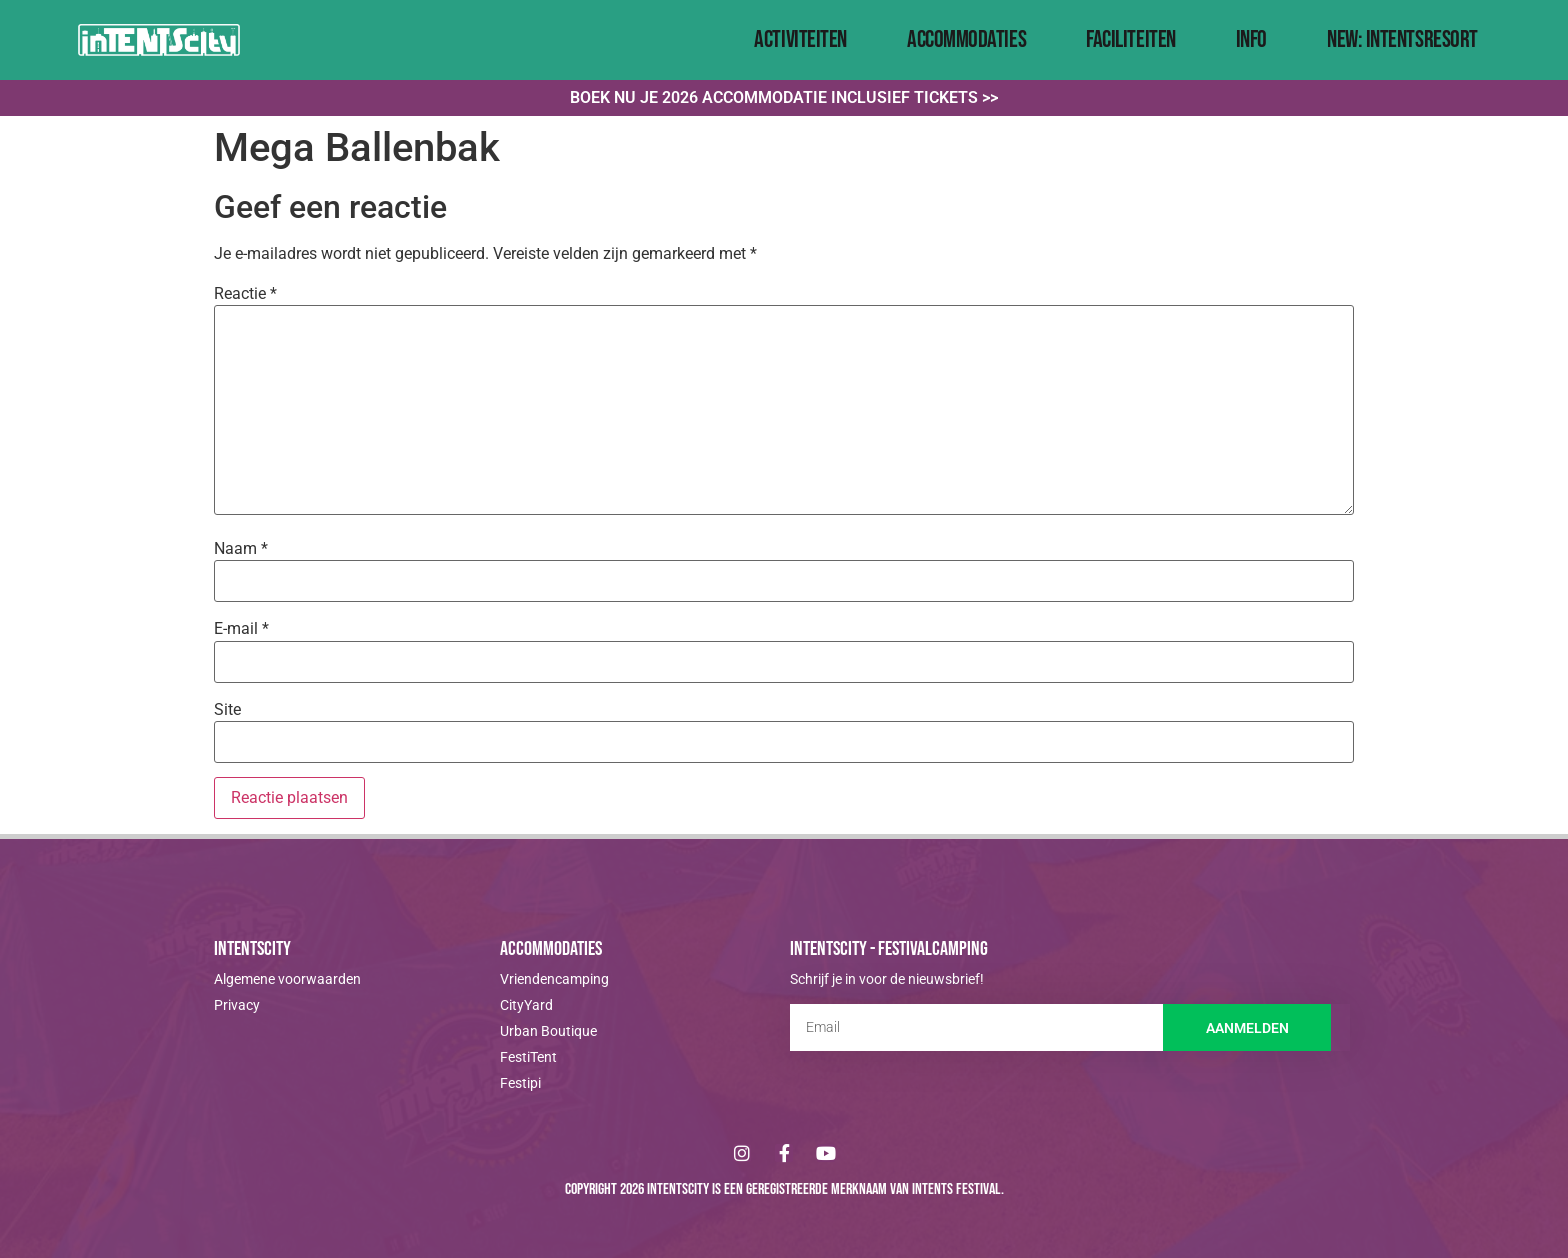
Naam (241, 549)
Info (1251, 39)
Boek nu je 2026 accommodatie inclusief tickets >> (784, 97)
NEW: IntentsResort (1402, 39)
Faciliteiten (1131, 39)
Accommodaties (966, 39)
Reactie (245, 294)
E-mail (241, 629)
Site (227, 710)
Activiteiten (800, 39)
